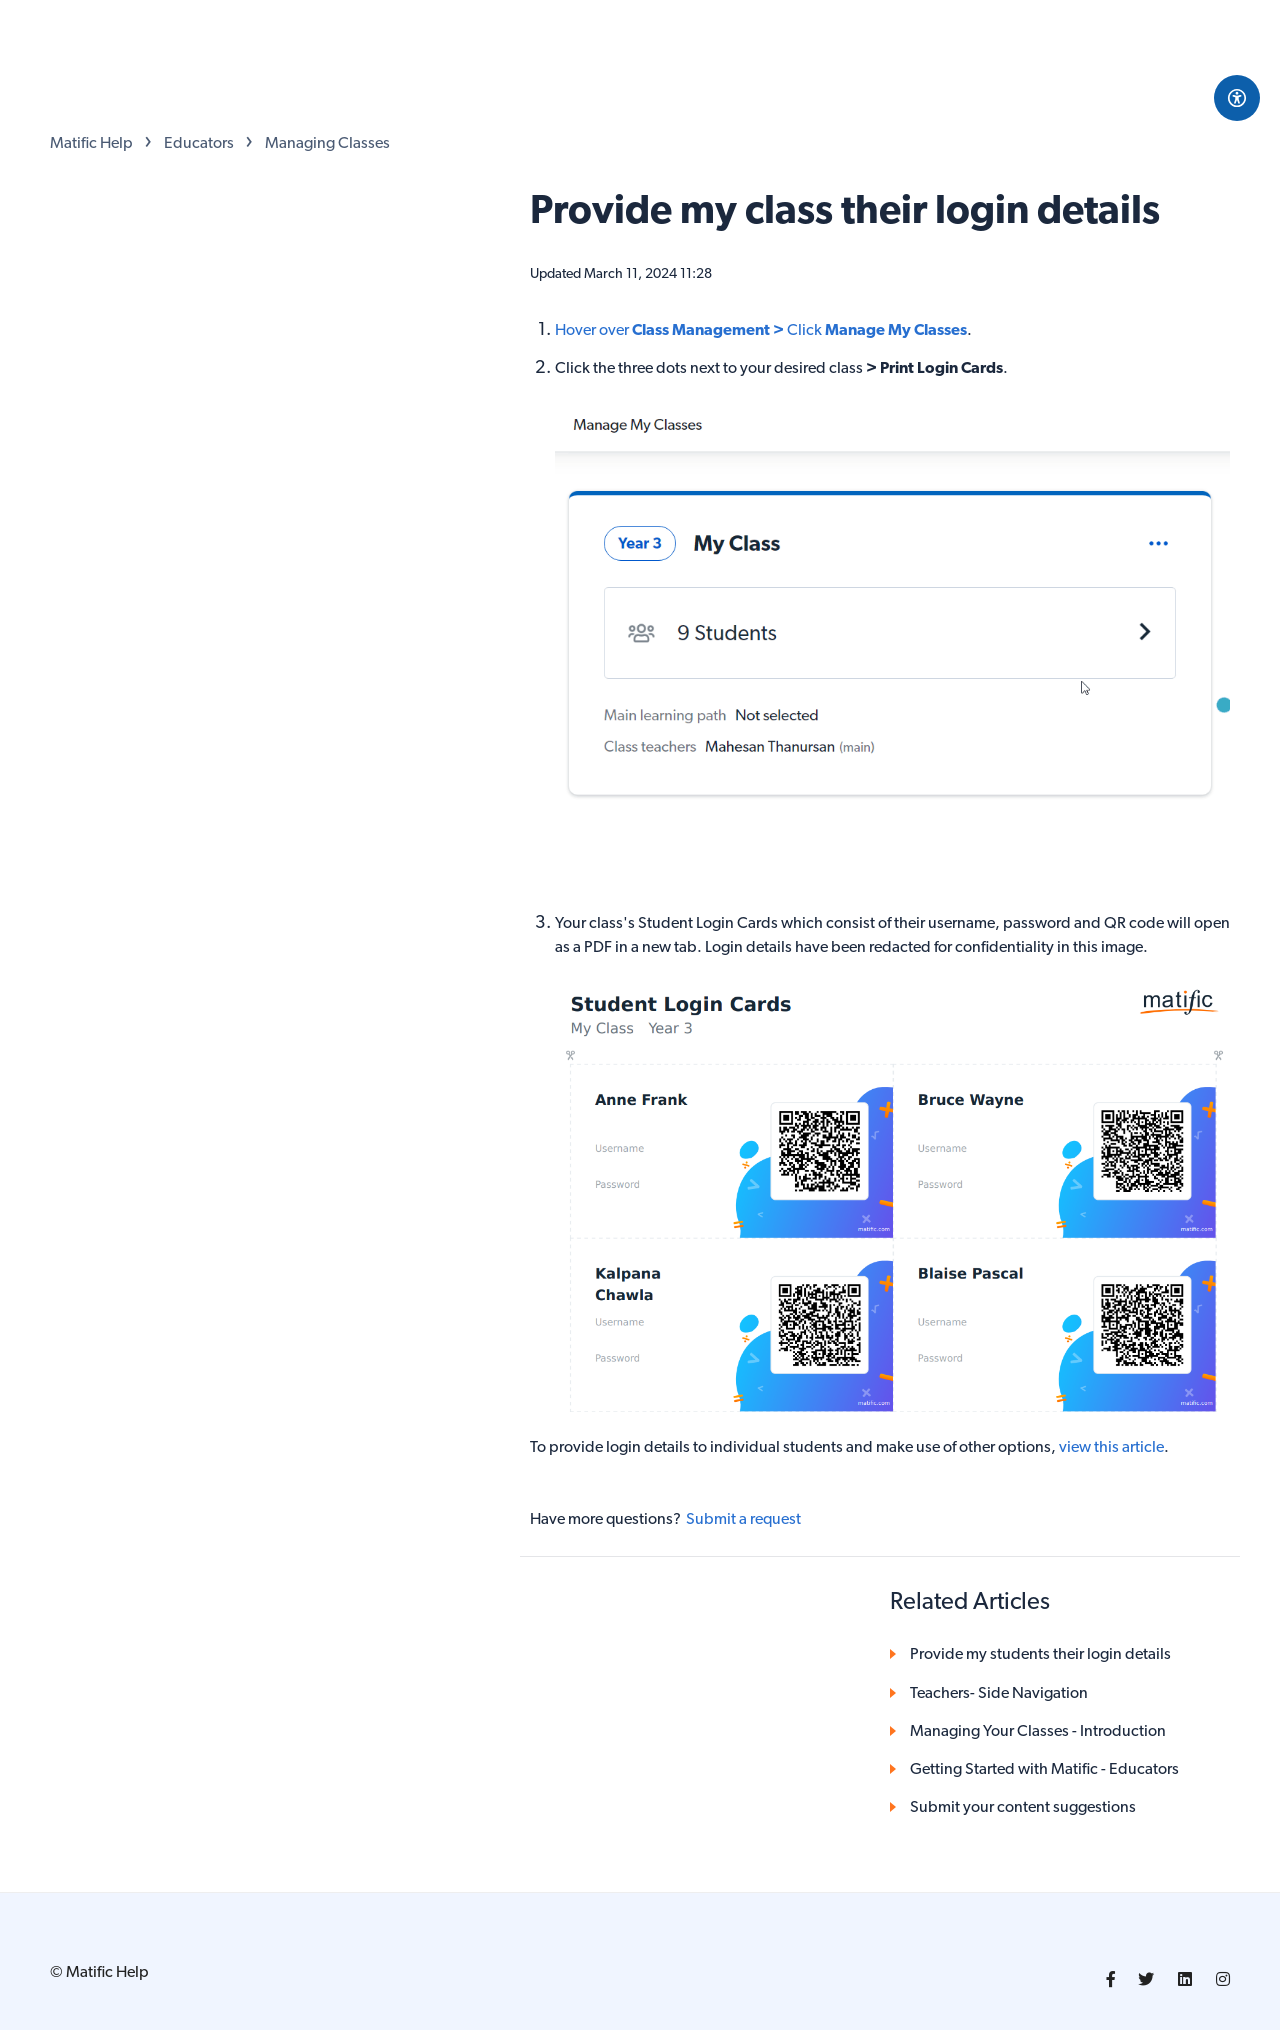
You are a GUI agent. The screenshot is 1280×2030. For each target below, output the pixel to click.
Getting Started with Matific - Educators (1044, 1770)
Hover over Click (761, 331)
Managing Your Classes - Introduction (1038, 1732)
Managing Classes (327, 144)
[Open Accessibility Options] (1237, 98)
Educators (199, 144)
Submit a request (743, 1520)
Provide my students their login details (1040, 1655)
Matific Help (91, 144)
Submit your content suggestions (1023, 1808)
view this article (1111, 1448)
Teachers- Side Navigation (999, 1694)
